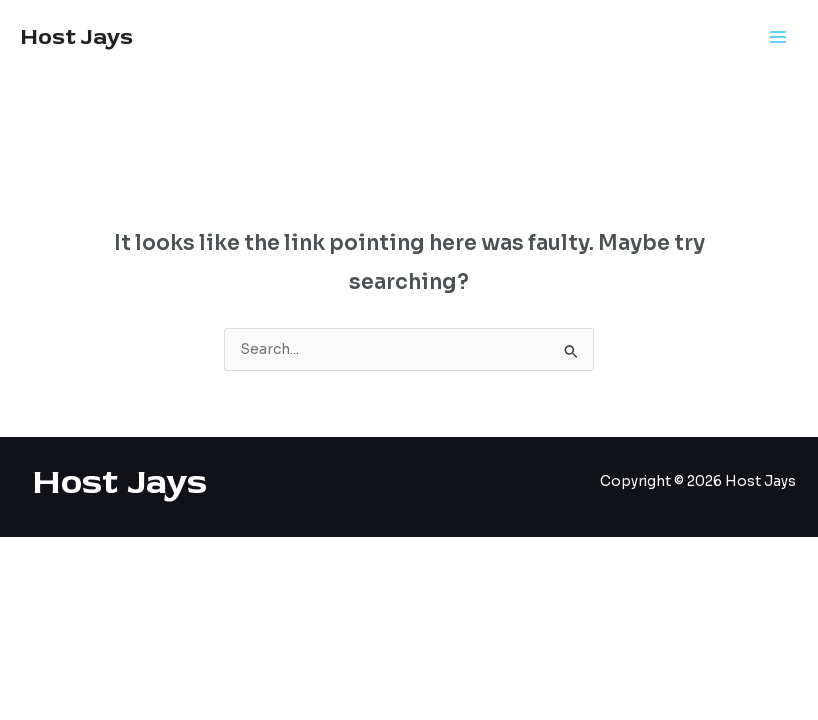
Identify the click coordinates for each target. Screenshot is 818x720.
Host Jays (76, 37)
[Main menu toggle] (778, 37)
